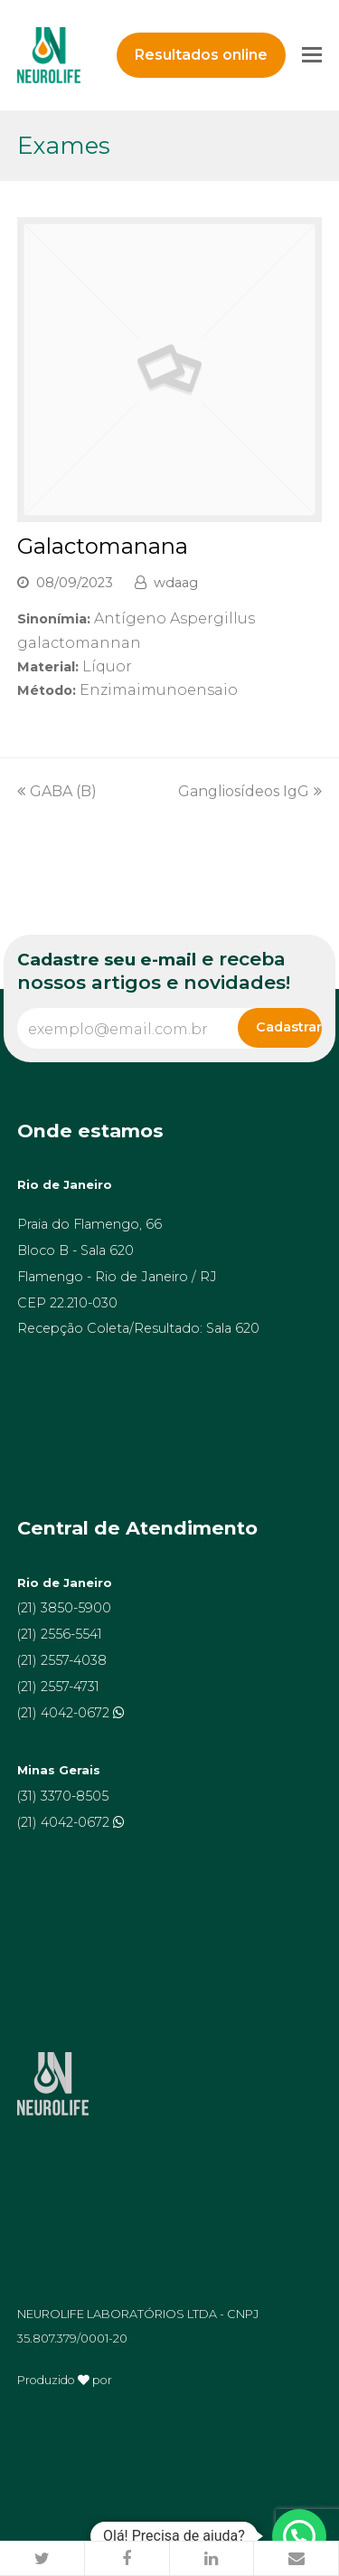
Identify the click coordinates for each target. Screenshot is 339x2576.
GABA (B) (57, 791)
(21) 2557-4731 (58, 1686)
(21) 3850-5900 (64, 1608)
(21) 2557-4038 (62, 1660)
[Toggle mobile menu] (312, 55)
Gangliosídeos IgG (250, 791)
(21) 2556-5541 (59, 1634)
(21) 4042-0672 (65, 1713)
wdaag (176, 583)
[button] (42, 2559)
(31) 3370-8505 (62, 1796)
